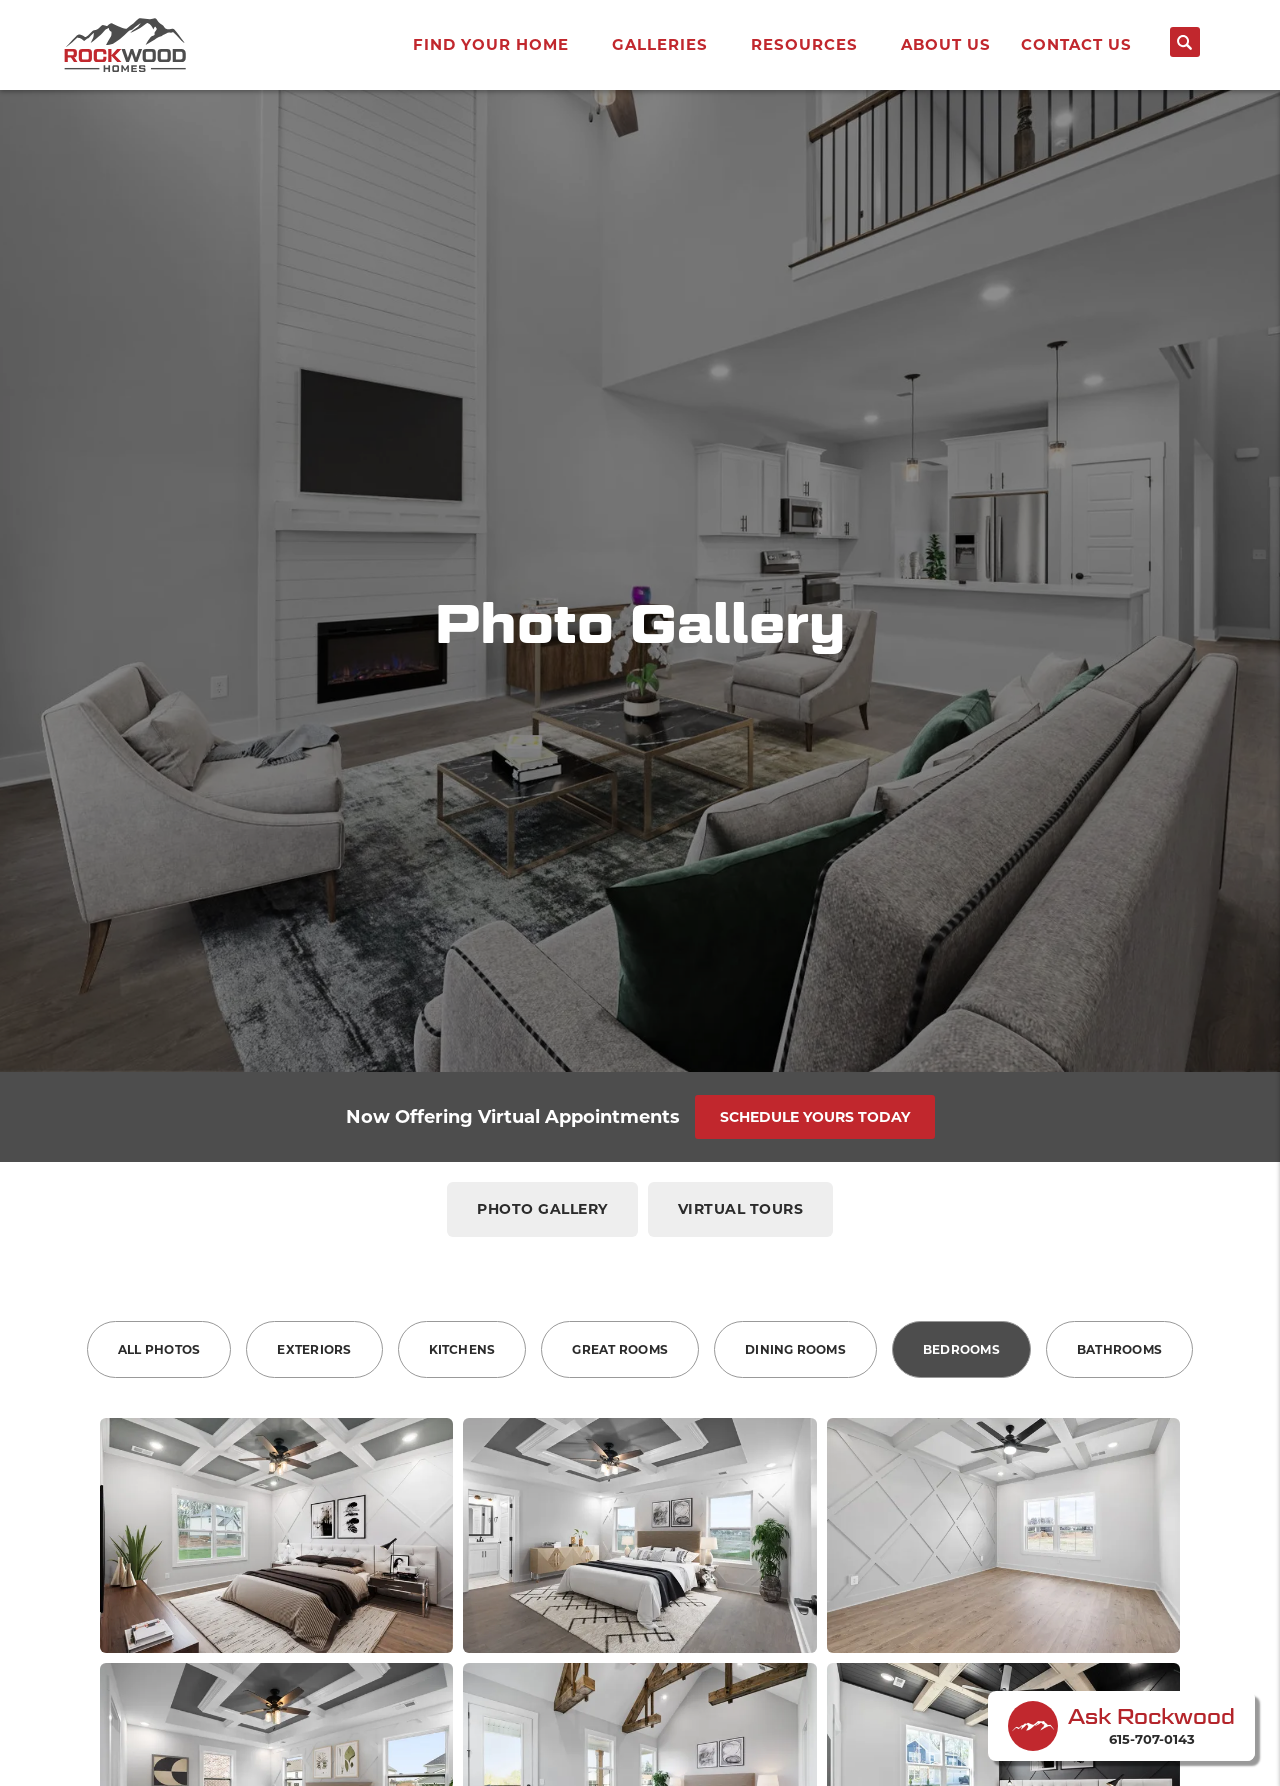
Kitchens (462, 1349)
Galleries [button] (660, 44)
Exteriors (314, 1349)
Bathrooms (1119, 1349)
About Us (946, 44)
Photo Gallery (542, 1209)
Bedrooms (961, 1349)
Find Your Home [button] (491, 44)
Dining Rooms (795, 1349)
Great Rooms (620, 1349)
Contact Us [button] (1076, 44)
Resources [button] (804, 44)
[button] (1185, 50)
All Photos (159, 1349)
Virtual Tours (741, 1209)
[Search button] (1185, 42)
